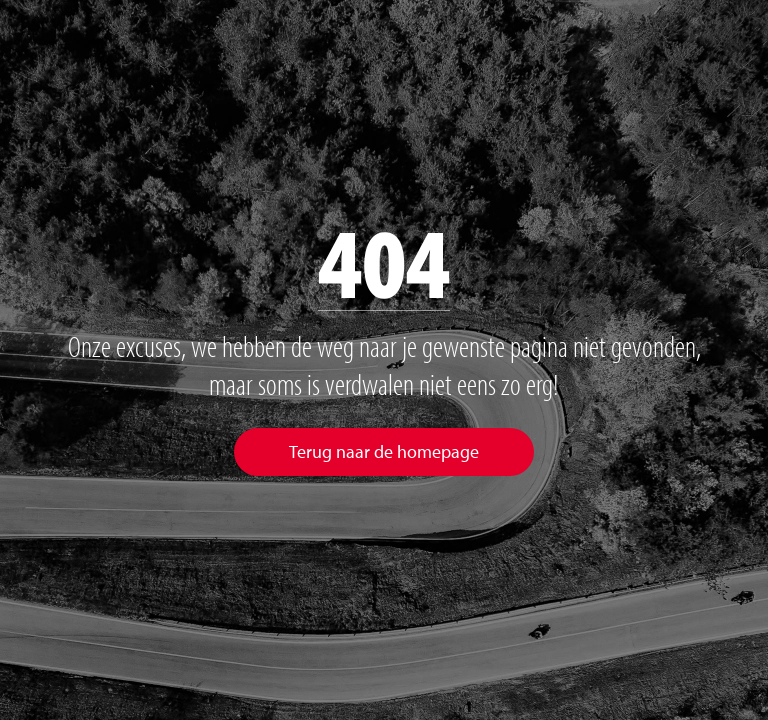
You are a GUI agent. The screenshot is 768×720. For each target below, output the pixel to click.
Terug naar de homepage (384, 451)
